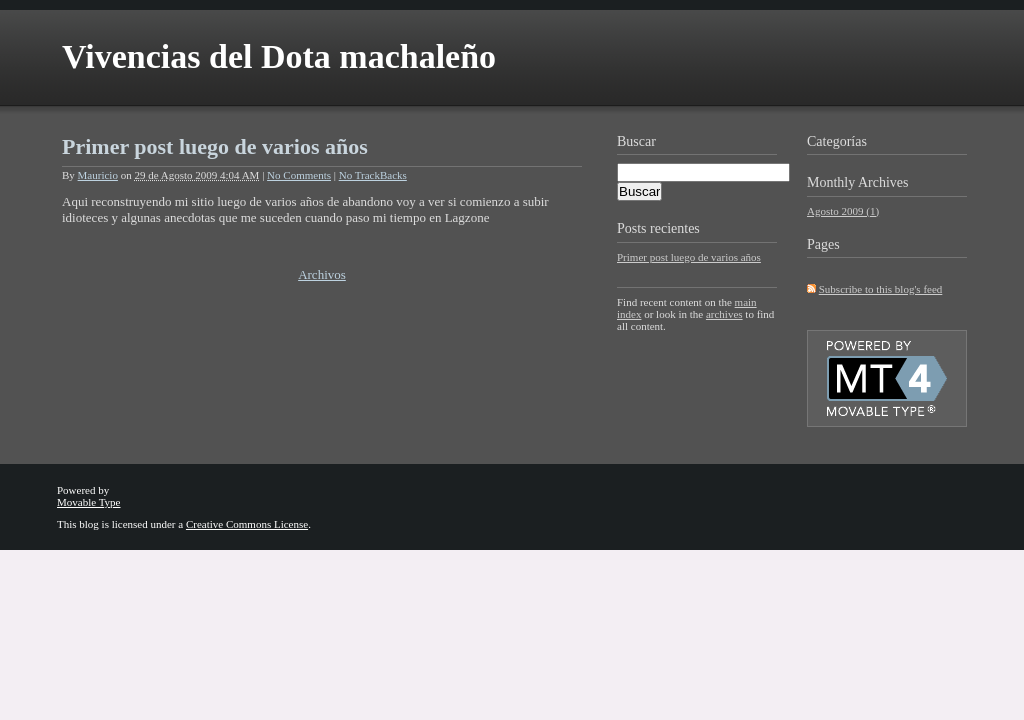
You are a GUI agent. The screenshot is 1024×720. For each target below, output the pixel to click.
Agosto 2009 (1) (843, 211)
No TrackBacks (373, 175)
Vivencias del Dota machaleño (279, 56)
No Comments (299, 175)
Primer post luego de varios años (215, 146)
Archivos (322, 274)
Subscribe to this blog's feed (881, 289)
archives (724, 314)
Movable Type (89, 502)
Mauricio (98, 175)
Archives (883, 182)
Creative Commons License (247, 524)
